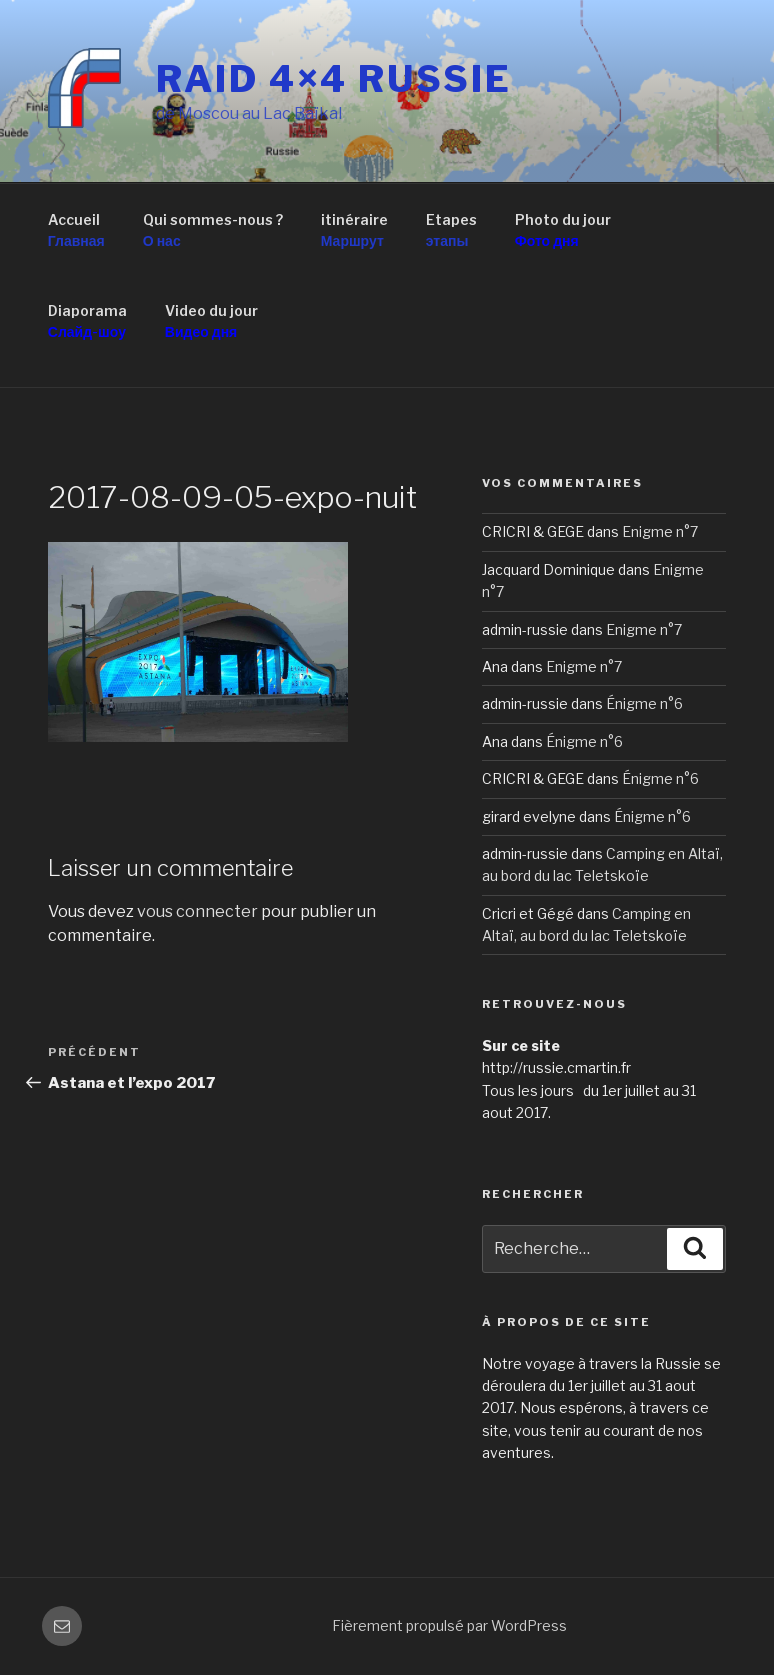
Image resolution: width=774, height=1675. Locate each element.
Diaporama (87, 322)
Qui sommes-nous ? (213, 231)
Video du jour (211, 322)
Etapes (451, 231)
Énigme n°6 (644, 703)
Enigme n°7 (660, 531)
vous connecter (197, 911)
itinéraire (354, 231)
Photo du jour (563, 231)
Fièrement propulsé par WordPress (449, 1625)
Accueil (76, 231)
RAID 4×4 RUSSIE (333, 79)
